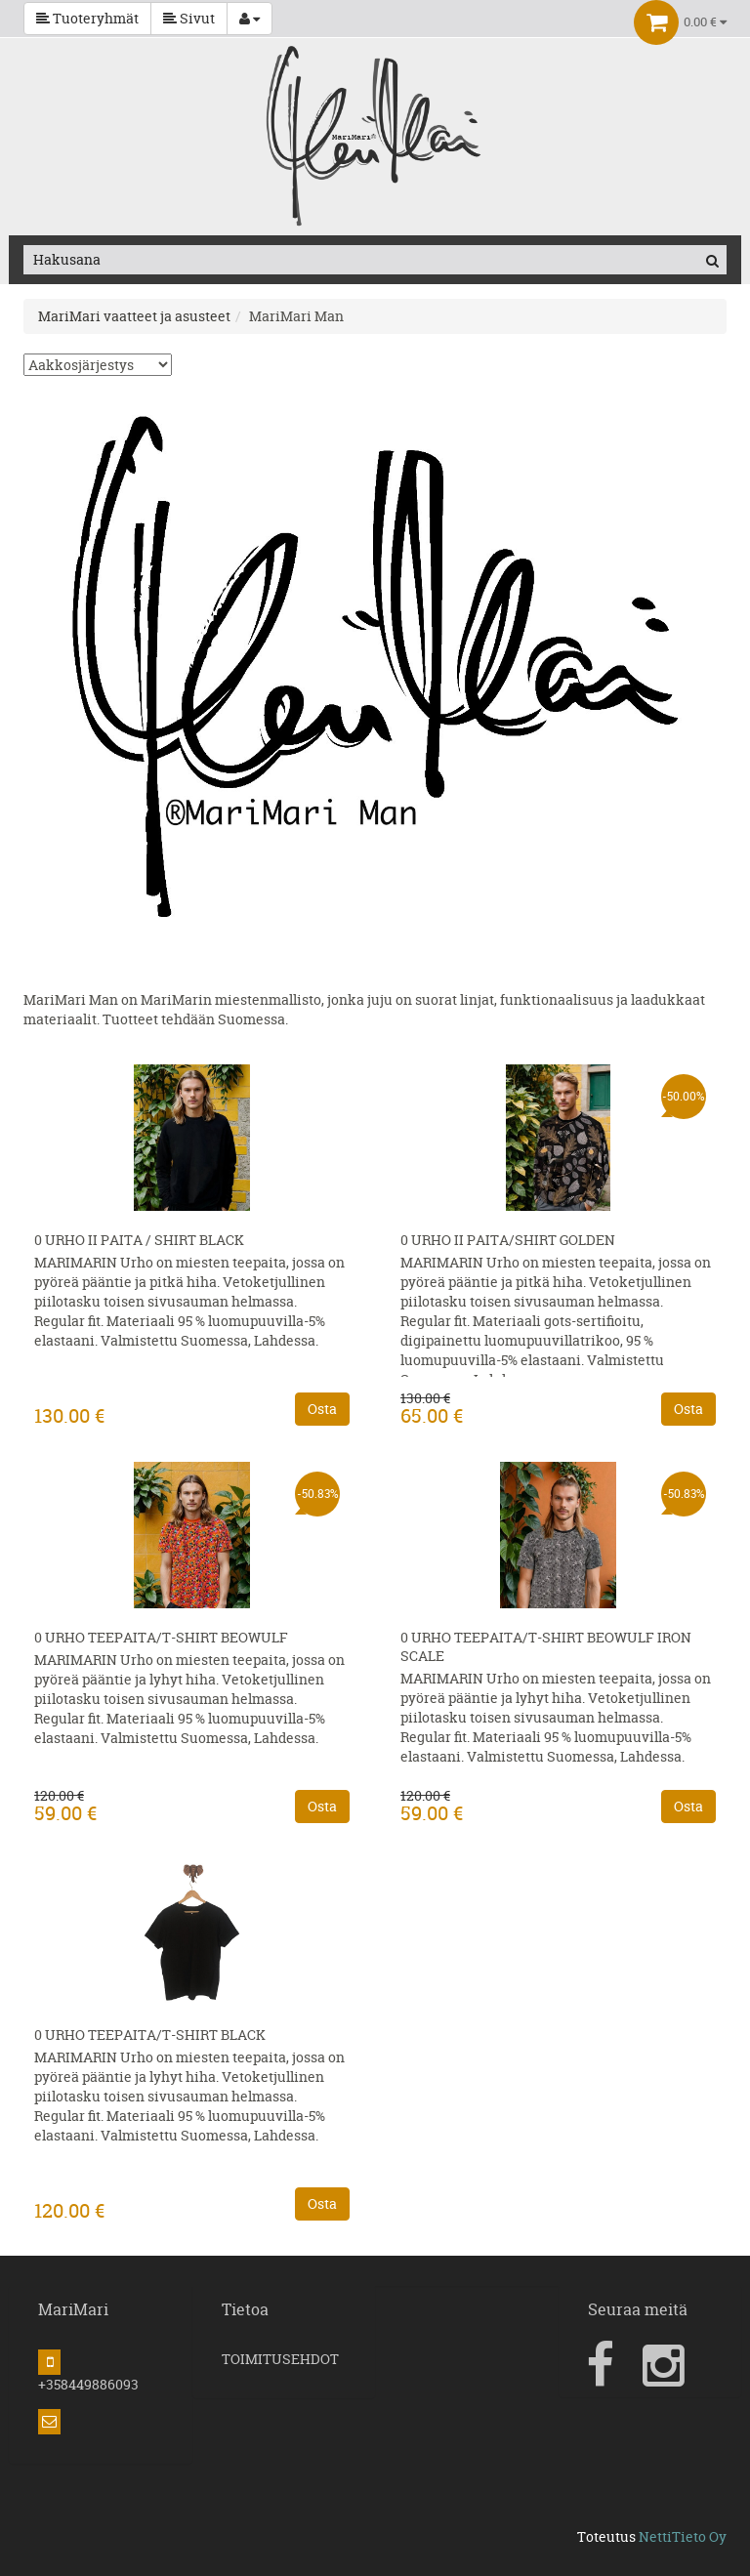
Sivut (189, 18)
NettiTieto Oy (683, 2536)
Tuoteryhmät (87, 18)
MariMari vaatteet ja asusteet (134, 316)
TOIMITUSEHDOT (280, 2358)
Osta (322, 1408)
